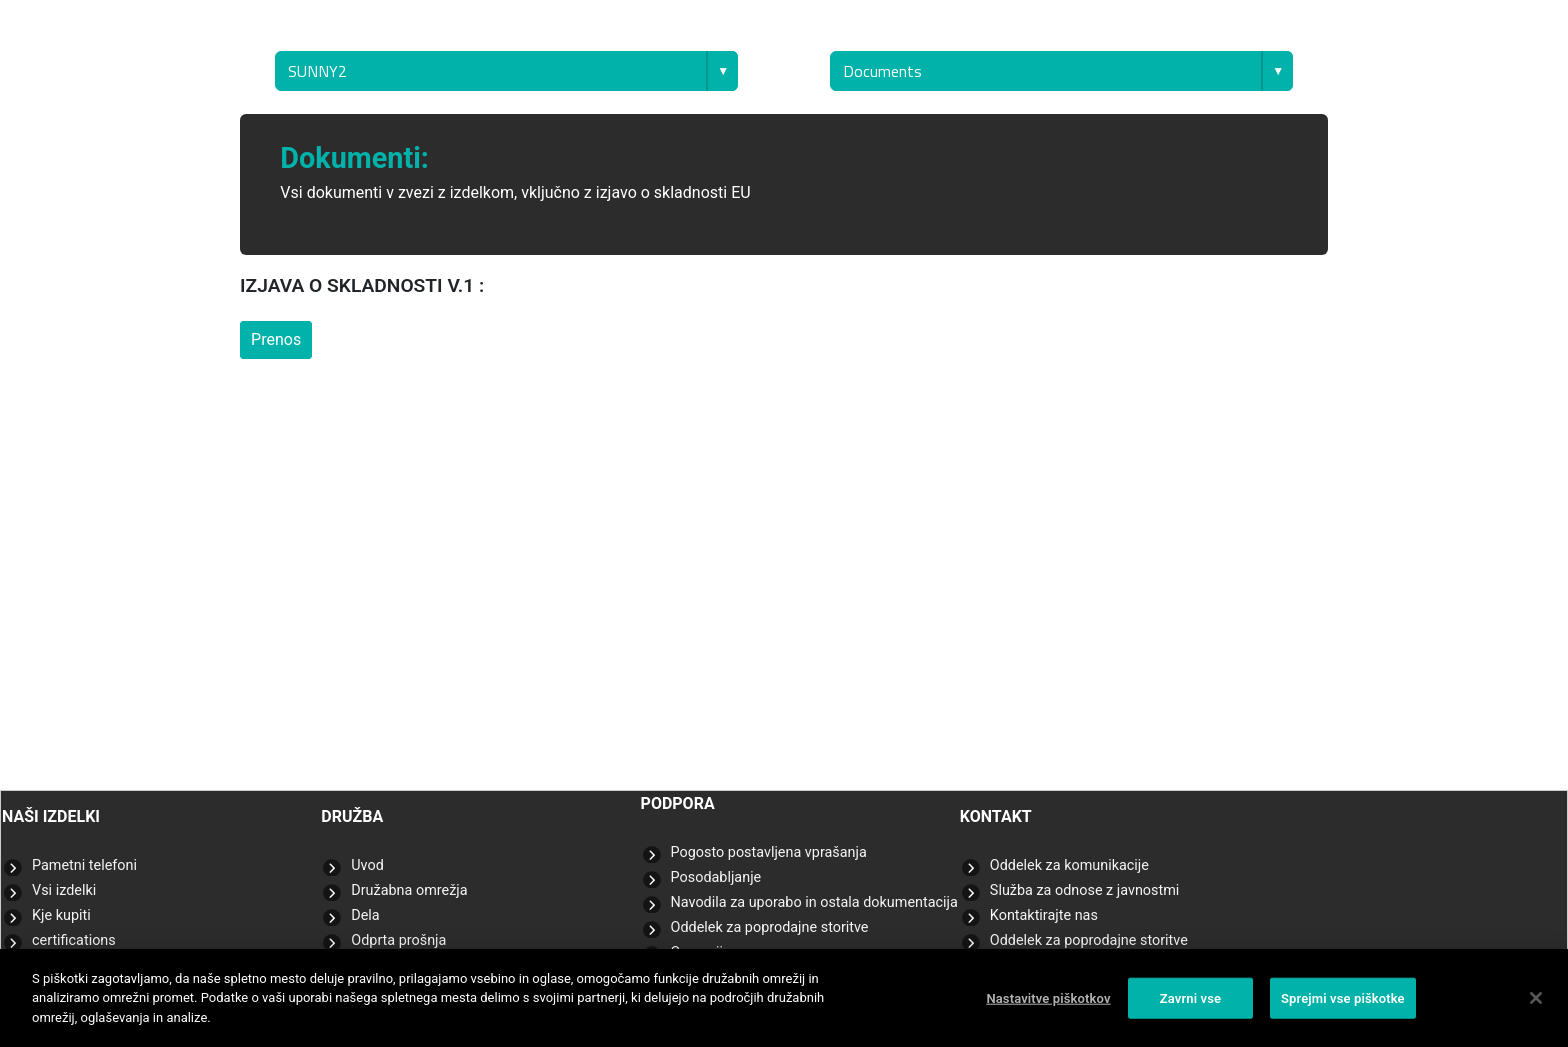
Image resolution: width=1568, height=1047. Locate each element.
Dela (365, 915)
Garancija (701, 952)
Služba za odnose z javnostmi (1085, 890)
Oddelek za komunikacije (1069, 865)
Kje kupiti (61, 915)
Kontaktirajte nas (1044, 915)
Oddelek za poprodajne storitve (770, 927)
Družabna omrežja (409, 890)
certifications (74, 940)
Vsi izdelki (64, 890)
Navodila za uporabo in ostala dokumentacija (814, 902)
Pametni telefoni (84, 865)
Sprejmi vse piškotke (1343, 1004)
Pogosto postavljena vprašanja (769, 852)
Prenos (276, 339)
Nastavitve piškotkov (1048, 1004)
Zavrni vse (1190, 1004)
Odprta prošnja (398, 940)
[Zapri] (1536, 1005)
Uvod (367, 865)
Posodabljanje (716, 877)
